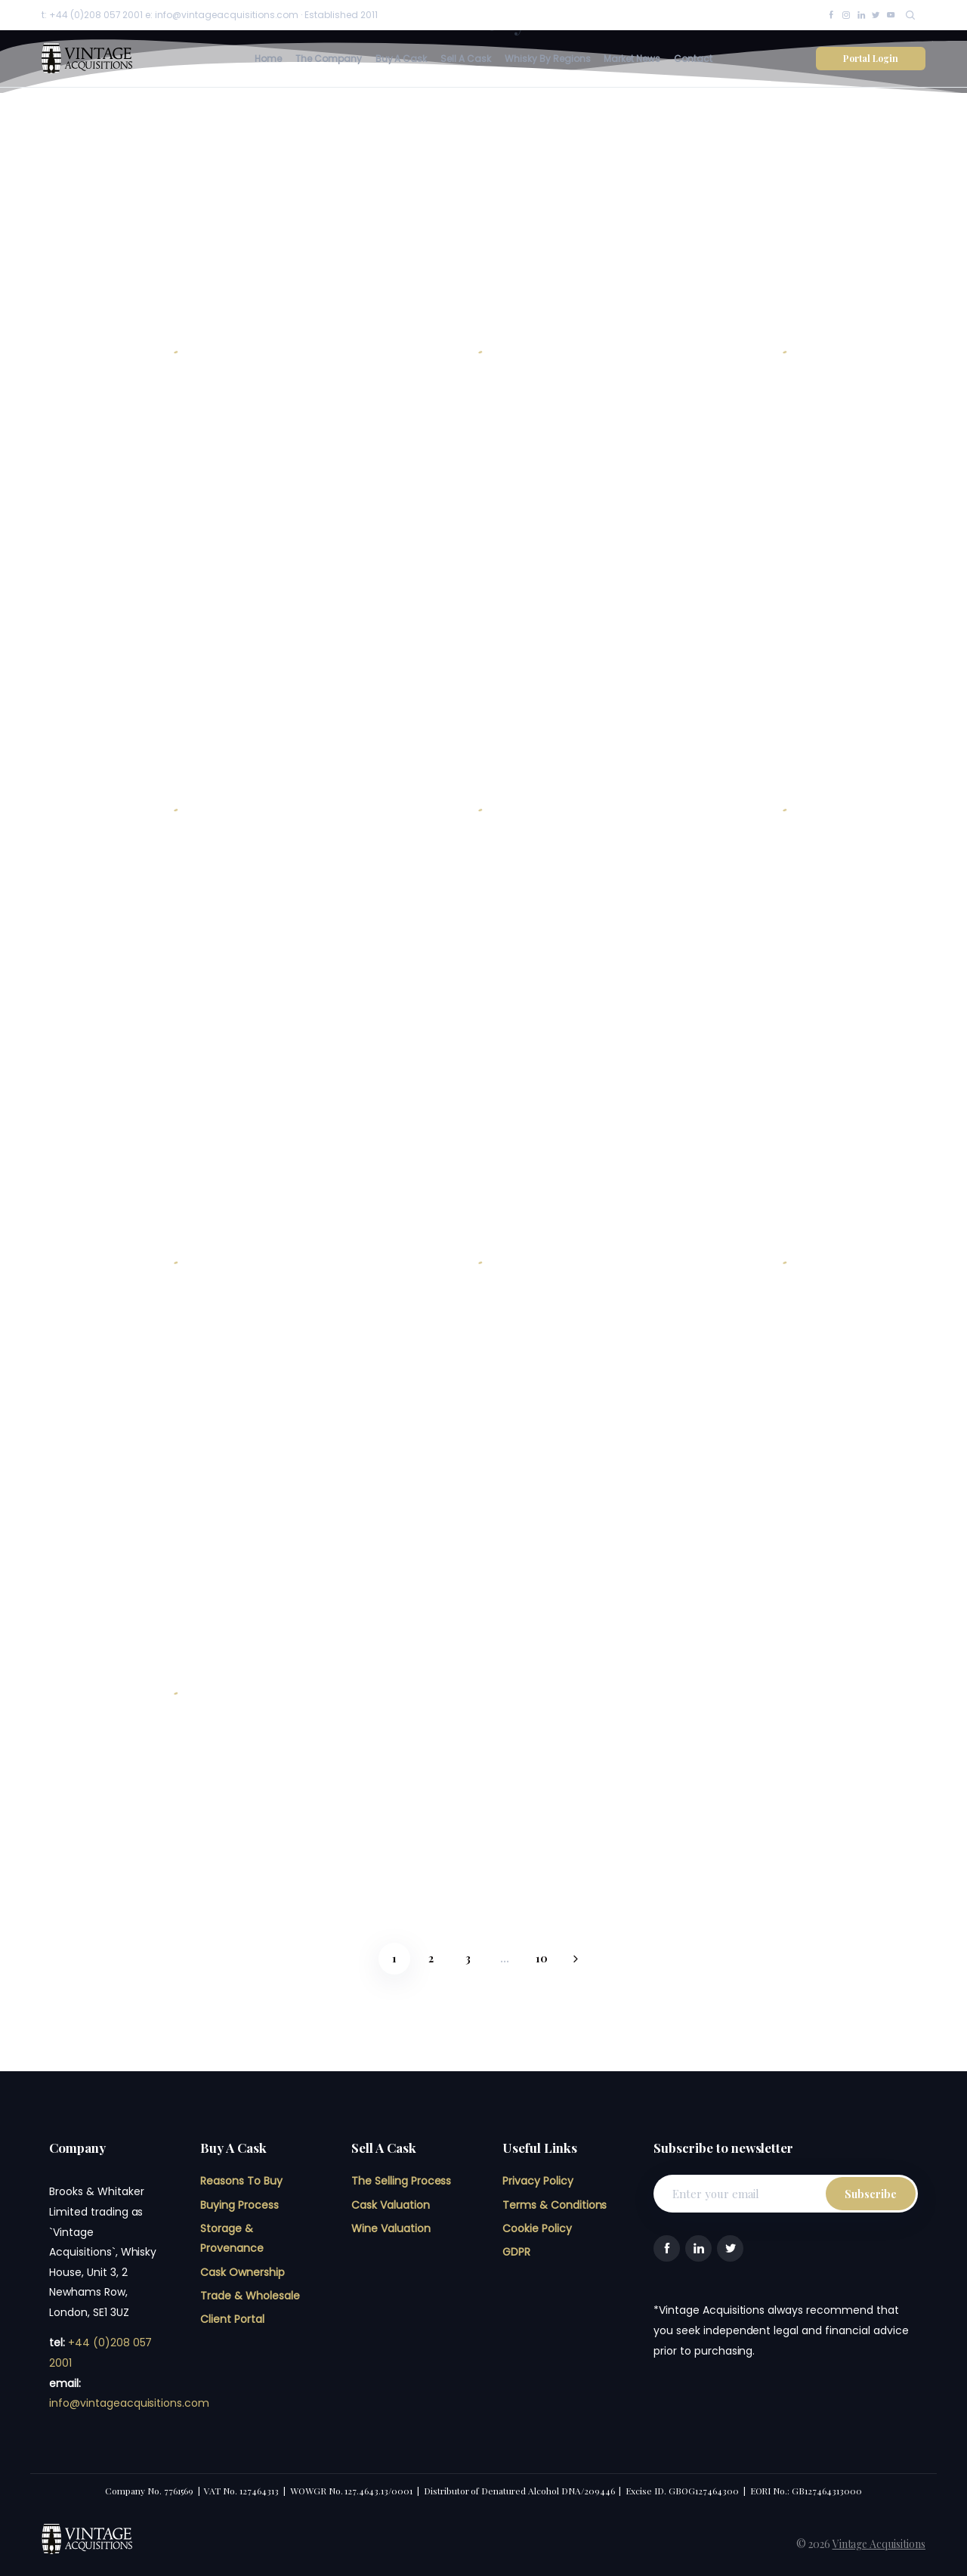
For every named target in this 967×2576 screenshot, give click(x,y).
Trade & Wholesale (250, 2295)
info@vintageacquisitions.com (129, 2403)
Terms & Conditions (554, 2205)
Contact (693, 58)
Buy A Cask (401, 58)
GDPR (516, 2251)
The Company (328, 58)
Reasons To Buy (241, 2180)
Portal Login (870, 58)
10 (542, 1958)
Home (268, 58)
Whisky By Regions (548, 58)
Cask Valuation (390, 2205)
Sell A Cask (465, 58)
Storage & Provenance (232, 2238)
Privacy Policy (537, 2180)
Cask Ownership (242, 2272)
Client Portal (232, 2319)
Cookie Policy (537, 2228)
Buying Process (239, 2205)
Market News (632, 58)
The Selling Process (401, 2180)
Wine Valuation (391, 2228)
